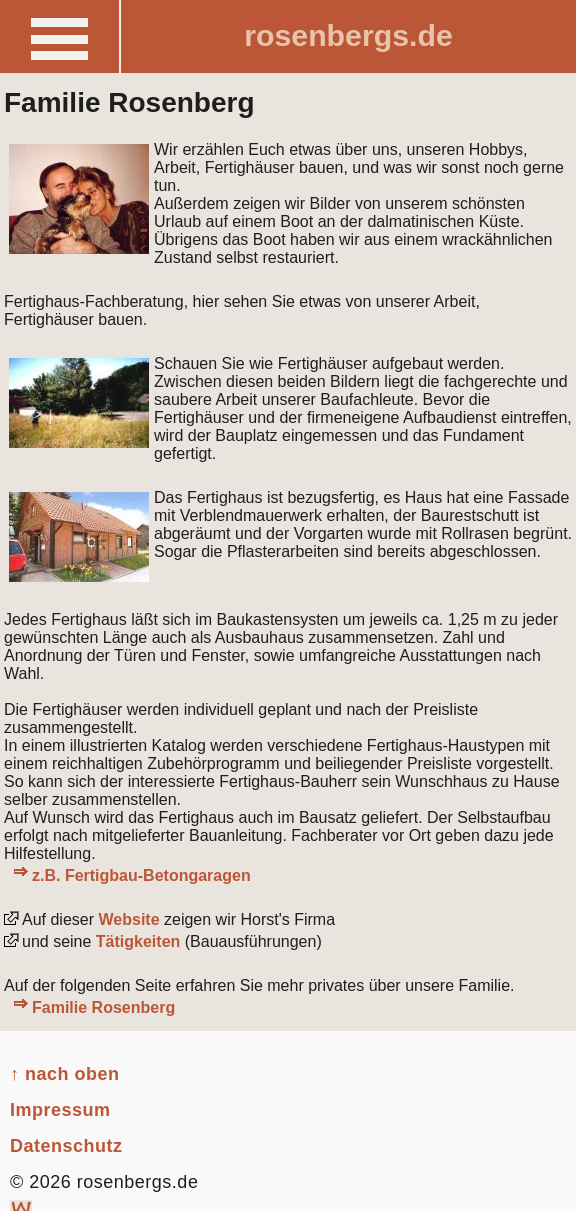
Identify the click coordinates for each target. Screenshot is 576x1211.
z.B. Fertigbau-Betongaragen (141, 875)
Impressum (60, 1110)
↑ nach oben (65, 1074)
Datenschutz (66, 1146)
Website (127, 919)
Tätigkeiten (138, 941)
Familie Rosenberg (103, 1007)
